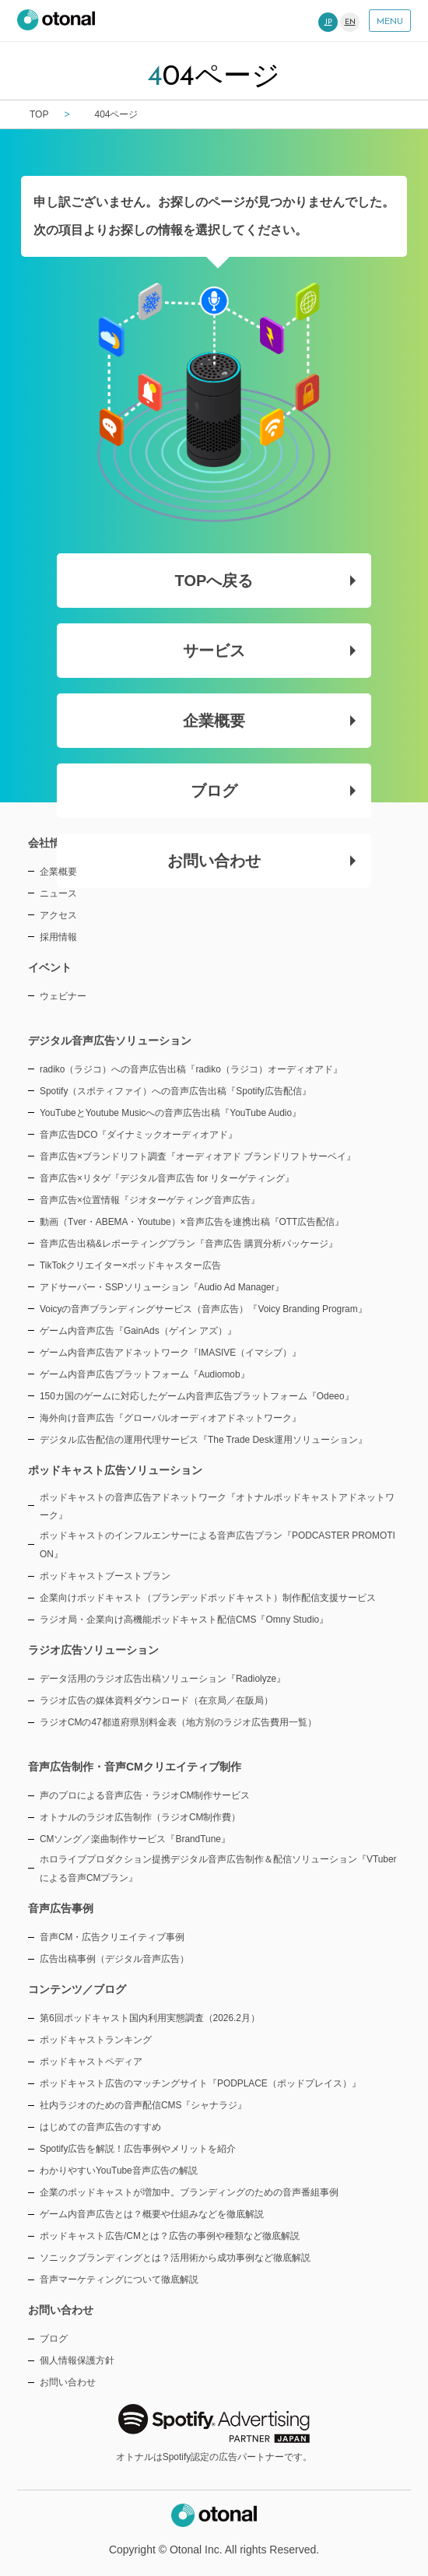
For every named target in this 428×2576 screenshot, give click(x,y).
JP (328, 22)
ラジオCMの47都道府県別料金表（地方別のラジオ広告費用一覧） (178, 1722)
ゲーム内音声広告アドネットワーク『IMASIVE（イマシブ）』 (170, 1352)
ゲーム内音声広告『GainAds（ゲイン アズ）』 (138, 1330)
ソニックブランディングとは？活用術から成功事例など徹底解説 (175, 2257)
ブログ (273, 790)
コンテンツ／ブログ (77, 1989)
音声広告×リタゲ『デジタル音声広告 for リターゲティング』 (167, 1178)
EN (350, 22)
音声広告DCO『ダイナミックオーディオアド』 (138, 1134)
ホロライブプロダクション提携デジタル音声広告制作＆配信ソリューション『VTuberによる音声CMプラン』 (218, 1868)
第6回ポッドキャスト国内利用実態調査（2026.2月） (150, 2018)
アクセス (58, 915)
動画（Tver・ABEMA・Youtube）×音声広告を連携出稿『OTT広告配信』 (192, 1221)
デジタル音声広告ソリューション (109, 1040)
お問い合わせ (261, 860)
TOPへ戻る (265, 580)
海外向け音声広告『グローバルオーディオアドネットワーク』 (170, 1418)
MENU (390, 21)
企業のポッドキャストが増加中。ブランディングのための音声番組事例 (189, 2192)
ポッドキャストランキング (96, 2039)
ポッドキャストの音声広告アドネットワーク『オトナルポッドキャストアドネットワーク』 (217, 1506)
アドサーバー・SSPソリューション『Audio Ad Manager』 (162, 1287)
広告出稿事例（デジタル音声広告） (114, 1958)
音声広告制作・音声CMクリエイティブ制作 (134, 1766)
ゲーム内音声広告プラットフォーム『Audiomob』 (145, 1374)
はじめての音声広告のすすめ (100, 2127)
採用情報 (58, 937)
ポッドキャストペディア (91, 2061)
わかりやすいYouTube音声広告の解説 (119, 2170)
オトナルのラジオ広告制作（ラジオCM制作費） (140, 1817)
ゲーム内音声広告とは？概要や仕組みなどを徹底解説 (152, 2214)
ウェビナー (63, 996)
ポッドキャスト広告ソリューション (115, 1470)
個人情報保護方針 (77, 2360)
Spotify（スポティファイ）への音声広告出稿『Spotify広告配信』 (175, 1091)
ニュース (58, 893)
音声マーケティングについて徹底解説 (119, 2279)
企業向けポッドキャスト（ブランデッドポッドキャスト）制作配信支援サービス (208, 1597)
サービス (269, 650)
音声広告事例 (60, 1908)
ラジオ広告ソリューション (93, 1650)
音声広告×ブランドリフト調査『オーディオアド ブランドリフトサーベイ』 (198, 1156)
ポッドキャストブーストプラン (105, 1576)
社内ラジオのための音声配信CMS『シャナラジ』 (143, 2105)
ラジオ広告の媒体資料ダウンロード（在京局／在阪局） (156, 1700)
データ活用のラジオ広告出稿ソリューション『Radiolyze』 (163, 1678)
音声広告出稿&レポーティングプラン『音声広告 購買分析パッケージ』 (189, 1243)
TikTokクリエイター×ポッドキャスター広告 (130, 1265)
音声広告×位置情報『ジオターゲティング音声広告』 (150, 1200)
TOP (39, 114)
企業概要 (269, 720)
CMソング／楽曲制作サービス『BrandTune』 (135, 1839)
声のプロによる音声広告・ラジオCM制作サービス (145, 1795)
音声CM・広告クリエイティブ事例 (112, 1937)
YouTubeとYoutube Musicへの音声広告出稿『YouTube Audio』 (170, 1112)
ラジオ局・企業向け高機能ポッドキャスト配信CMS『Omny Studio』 (184, 1619)
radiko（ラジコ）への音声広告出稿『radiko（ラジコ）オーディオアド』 (191, 1069)
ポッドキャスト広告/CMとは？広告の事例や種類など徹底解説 (170, 2235)
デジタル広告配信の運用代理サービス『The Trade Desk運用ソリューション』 (203, 1439)
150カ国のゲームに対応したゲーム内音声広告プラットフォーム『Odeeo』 (197, 1396)
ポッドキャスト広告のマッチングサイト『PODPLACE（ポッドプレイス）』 (200, 2083)
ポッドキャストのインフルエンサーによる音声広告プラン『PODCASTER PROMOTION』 (217, 1545)
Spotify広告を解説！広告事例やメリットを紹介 (138, 2148)
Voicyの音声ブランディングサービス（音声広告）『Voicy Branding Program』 (203, 1309)
